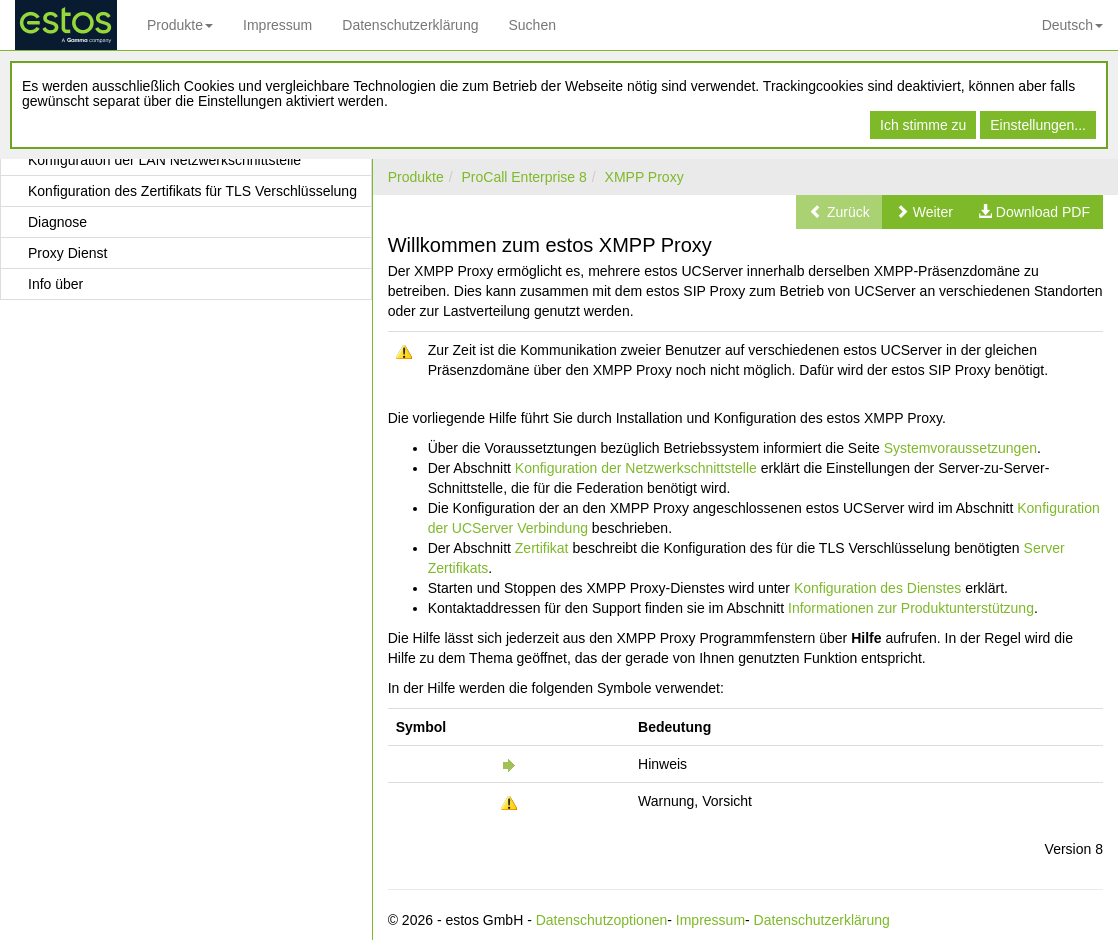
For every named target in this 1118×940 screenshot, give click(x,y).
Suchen (531, 25)
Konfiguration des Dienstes (877, 588)
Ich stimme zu (923, 125)
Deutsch (1072, 25)
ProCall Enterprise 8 (523, 177)
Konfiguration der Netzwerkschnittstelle (636, 468)
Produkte (180, 25)
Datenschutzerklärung (410, 25)
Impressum (277, 25)
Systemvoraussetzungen (960, 448)
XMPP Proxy (644, 177)
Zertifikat (542, 548)
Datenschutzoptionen (602, 920)
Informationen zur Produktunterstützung (911, 608)
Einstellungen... (1038, 125)
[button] (924, 212)
